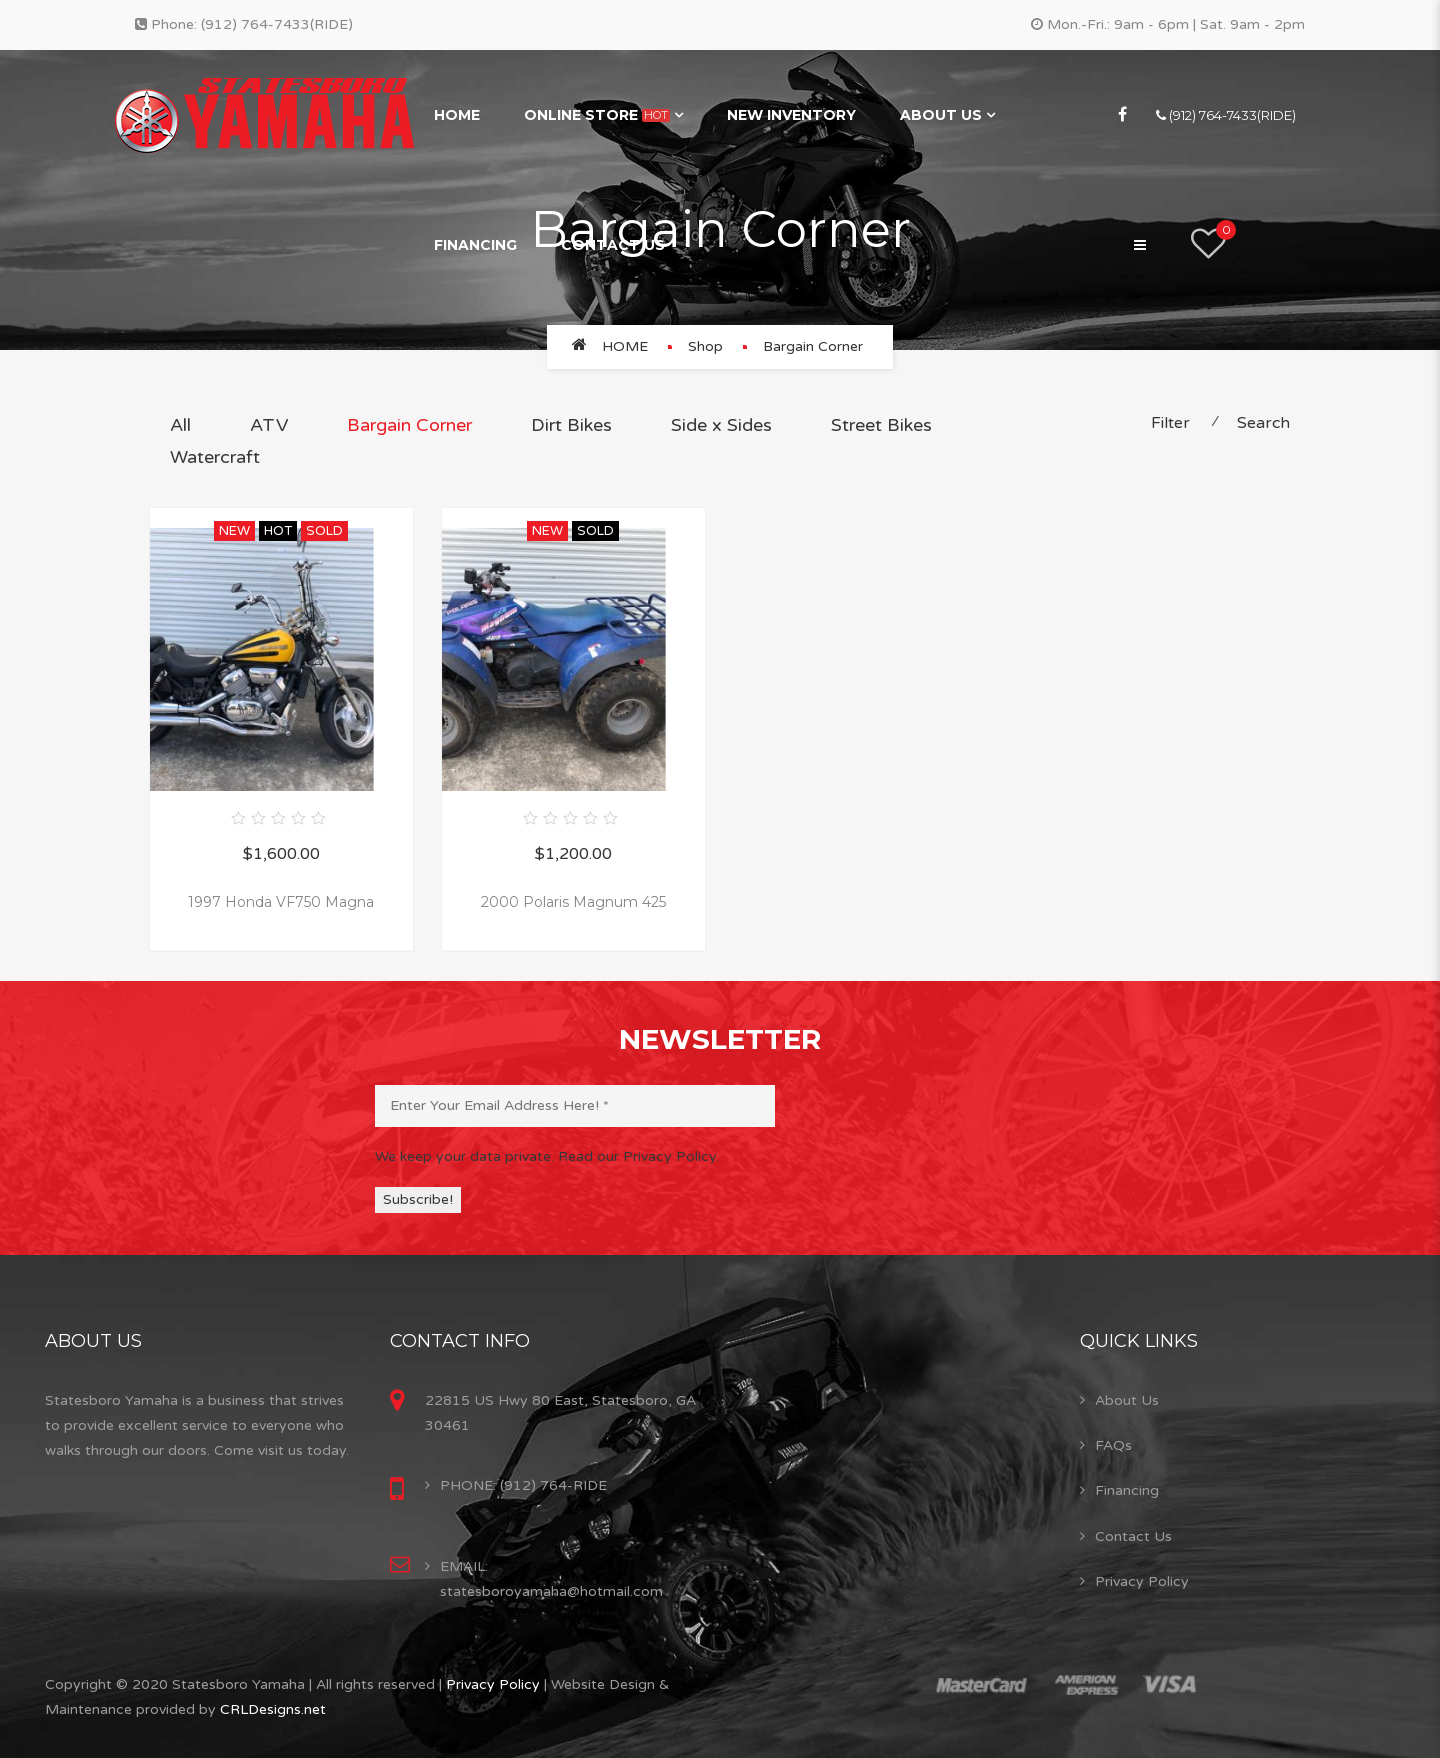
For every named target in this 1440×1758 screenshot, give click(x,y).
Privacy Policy (1142, 1581)
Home (457, 115)
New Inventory (791, 115)
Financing (475, 245)
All (180, 425)
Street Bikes (881, 425)
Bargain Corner (409, 425)
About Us (941, 115)
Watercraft (215, 457)
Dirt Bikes (571, 425)
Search (1263, 423)
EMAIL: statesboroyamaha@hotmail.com (551, 1579)
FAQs (1113, 1445)
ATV (269, 425)
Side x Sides (721, 425)
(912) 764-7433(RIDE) (277, 24)
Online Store (597, 115)
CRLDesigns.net (273, 1709)
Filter (1170, 423)
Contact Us (613, 245)
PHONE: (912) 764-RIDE (523, 1485)
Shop (705, 346)
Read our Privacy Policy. (638, 1156)
